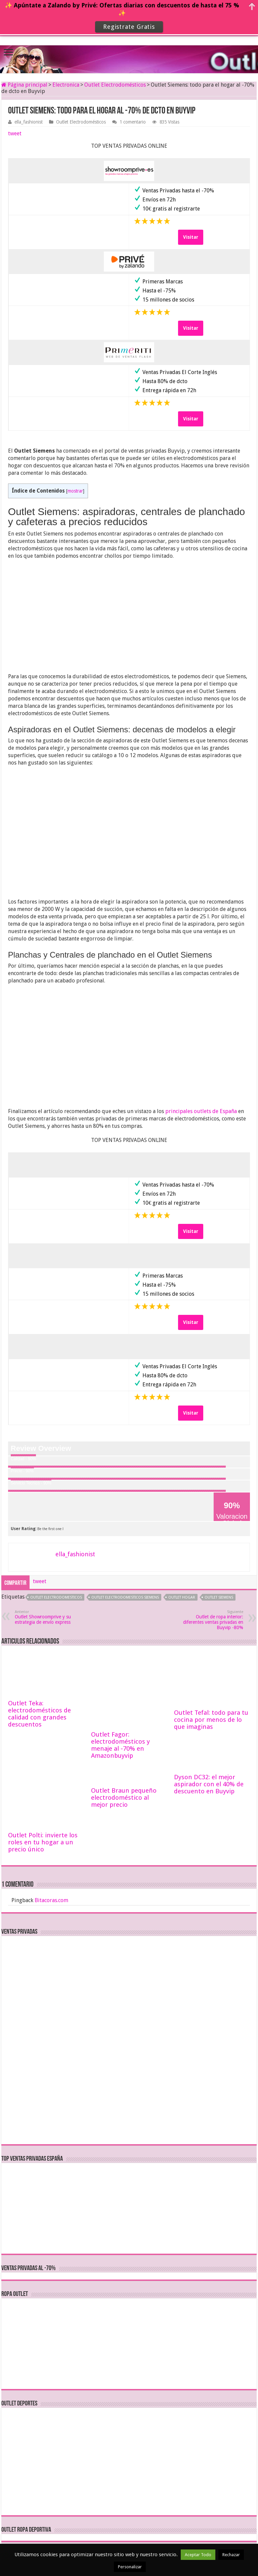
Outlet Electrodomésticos (115, 85)
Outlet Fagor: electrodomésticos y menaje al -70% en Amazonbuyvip (120, 1745)
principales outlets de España (201, 1111)
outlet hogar (181, 1597)
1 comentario (133, 122)
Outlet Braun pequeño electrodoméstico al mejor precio (124, 1797)
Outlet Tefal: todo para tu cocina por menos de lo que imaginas (211, 1719)
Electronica (65, 85)
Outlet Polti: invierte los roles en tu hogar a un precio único (43, 1842)
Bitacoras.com (51, 1900)
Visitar (190, 237)
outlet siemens (219, 1597)
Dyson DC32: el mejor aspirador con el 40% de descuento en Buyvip (209, 1784)
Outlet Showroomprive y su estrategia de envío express (49, 1617)
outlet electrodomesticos (56, 1597)
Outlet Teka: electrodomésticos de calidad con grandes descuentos (39, 1714)
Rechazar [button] (231, 2554)
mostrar (75, 491)
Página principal (24, 85)
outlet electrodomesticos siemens (125, 1597)
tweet (15, 133)
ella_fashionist (28, 122)
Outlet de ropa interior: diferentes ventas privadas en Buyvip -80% (208, 1620)
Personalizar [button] (130, 2566)
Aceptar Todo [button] (198, 2554)
